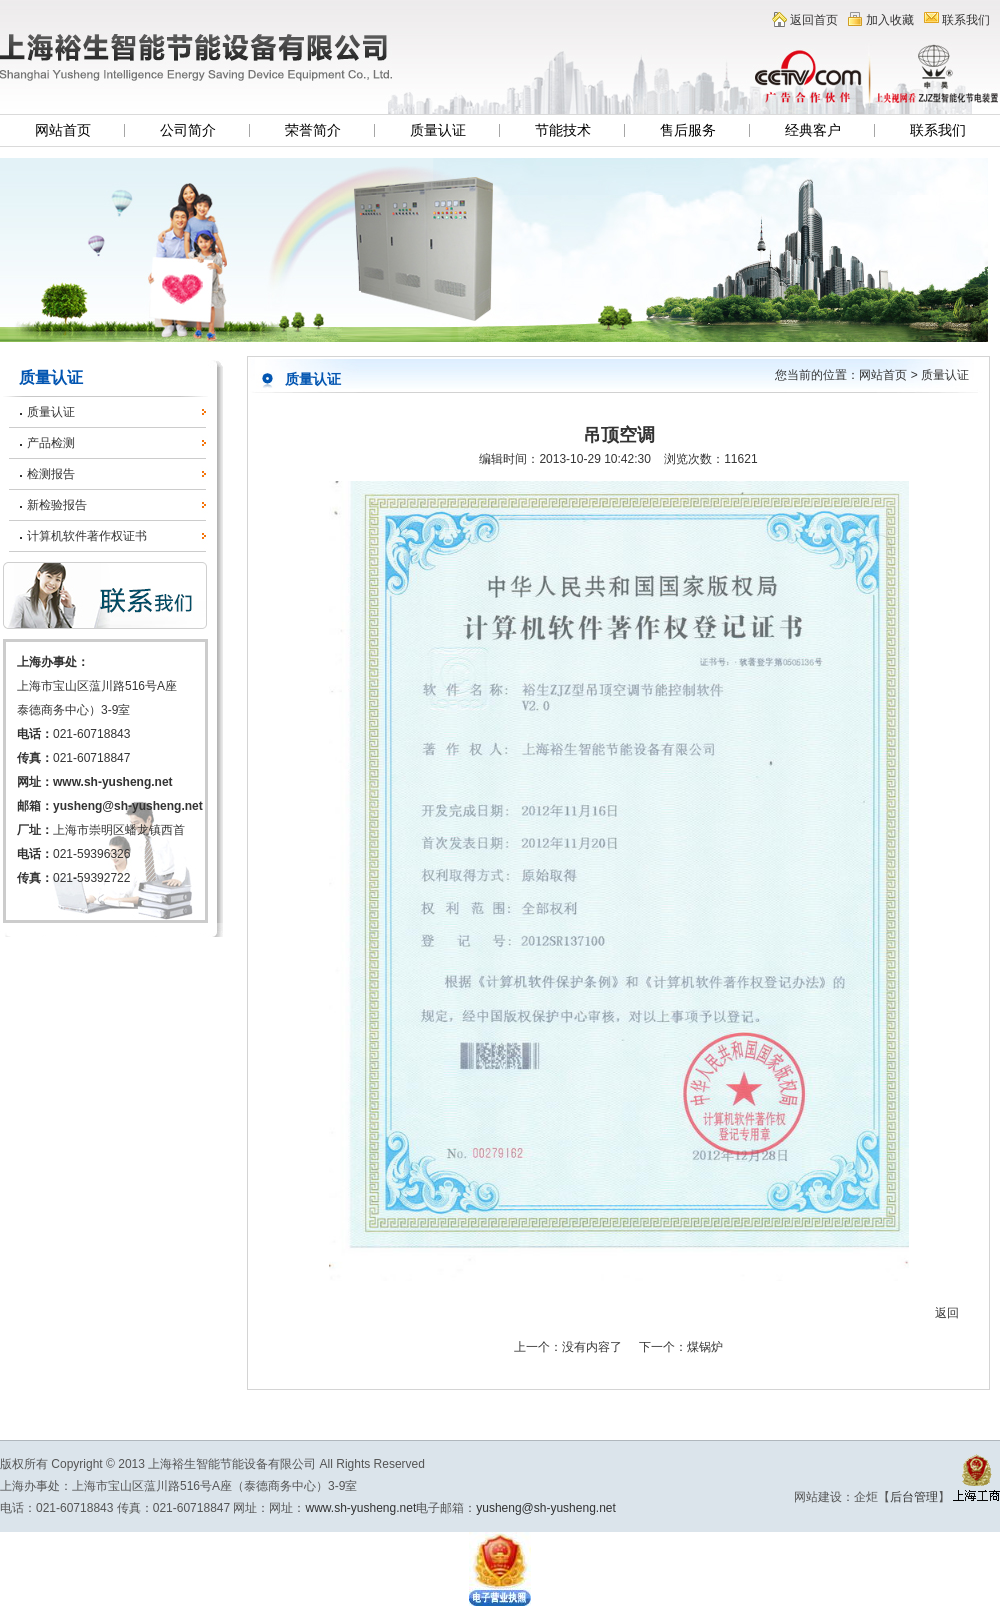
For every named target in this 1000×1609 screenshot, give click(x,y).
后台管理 (914, 1497)
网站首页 (63, 130)
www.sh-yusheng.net (113, 782)
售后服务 (688, 130)
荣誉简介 (313, 130)
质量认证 (438, 130)
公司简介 (188, 130)
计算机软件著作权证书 (87, 536)
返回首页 (814, 20)
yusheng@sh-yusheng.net (128, 806)
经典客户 (813, 130)
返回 (947, 1313)
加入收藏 (890, 20)
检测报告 (51, 474)
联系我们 (966, 20)
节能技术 (563, 130)
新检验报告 (57, 505)
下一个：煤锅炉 (681, 1347)
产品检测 (51, 443)
